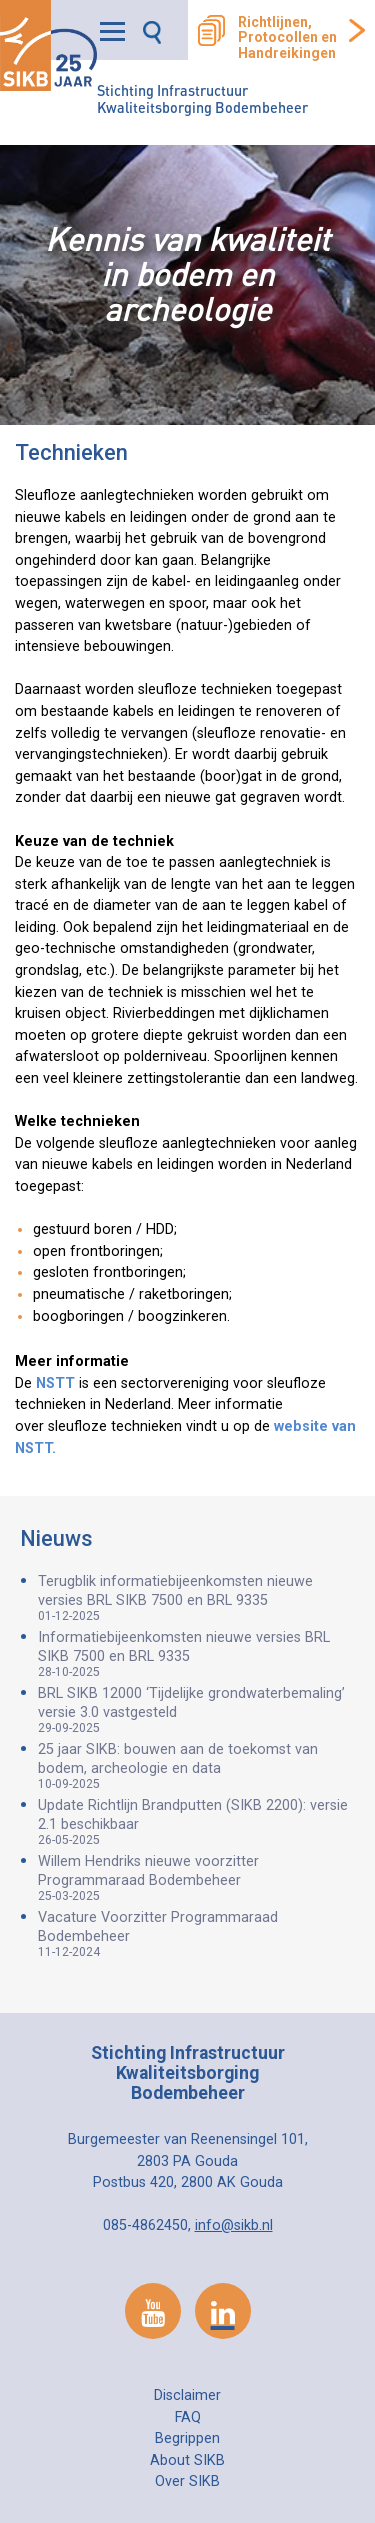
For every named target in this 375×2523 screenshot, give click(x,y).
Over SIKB (187, 2481)
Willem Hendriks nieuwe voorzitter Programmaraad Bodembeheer (196, 1878)
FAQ (188, 2417)
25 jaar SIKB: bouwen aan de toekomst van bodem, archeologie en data (196, 1766)
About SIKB (187, 2460)
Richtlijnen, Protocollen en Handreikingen (287, 38)
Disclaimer (187, 2395)
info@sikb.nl (234, 2225)
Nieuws (56, 1538)
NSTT (53, 1383)
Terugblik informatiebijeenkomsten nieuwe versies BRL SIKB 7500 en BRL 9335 (196, 1598)
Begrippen (187, 2438)
